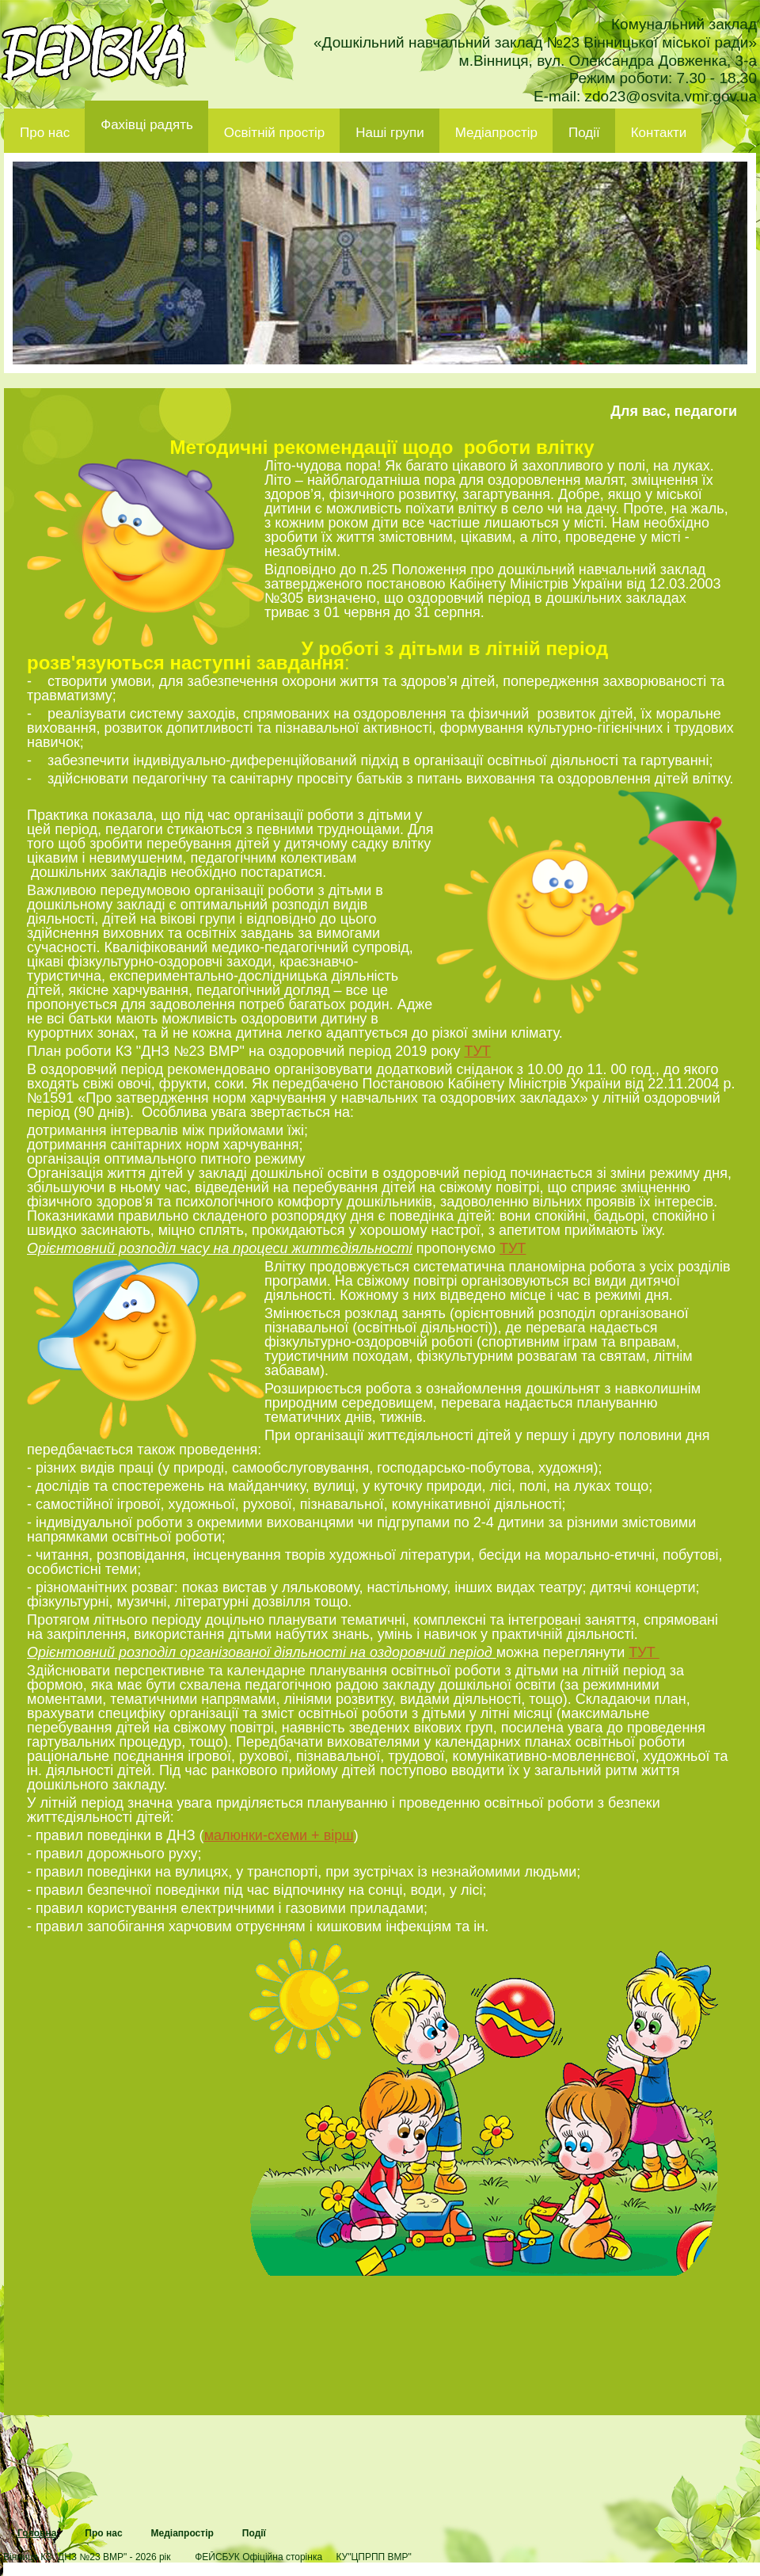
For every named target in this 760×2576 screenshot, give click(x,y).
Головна (36, 2533)
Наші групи (389, 132)
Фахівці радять (147, 124)
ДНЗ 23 (94, 52)
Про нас (45, 132)
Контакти (659, 132)
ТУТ (477, 1051)
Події (584, 132)
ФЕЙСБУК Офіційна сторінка (258, 2557)
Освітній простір (274, 132)
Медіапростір (496, 132)
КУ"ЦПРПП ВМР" (373, 2557)
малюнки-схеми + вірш (279, 1835)
